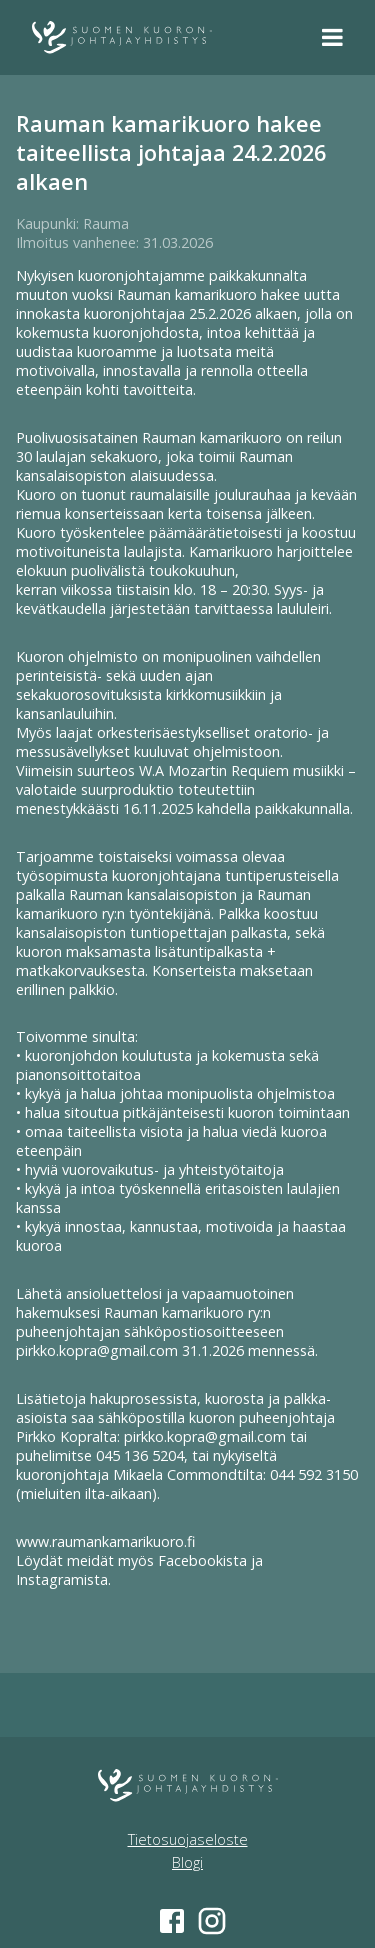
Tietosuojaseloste (188, 1839)
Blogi (187, 1862)
